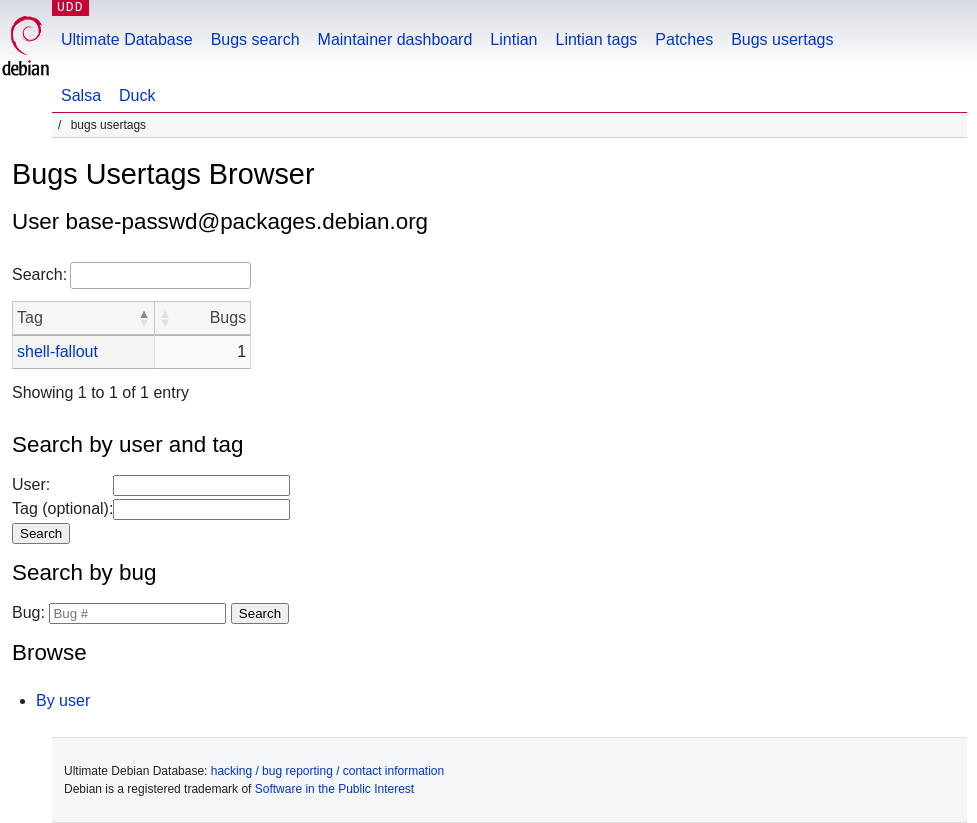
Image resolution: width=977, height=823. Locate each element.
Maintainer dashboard (395, 39)
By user (63, 700)
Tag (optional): (62, 508)
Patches (684, 39)
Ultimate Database (127, 39)
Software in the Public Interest (334, 789)
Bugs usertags (782, 39)
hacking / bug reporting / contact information (327, 771)
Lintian (513, 39)
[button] (144, 318)
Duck (137, 95)
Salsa (81, 95)
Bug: (28, 612)
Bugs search (255, 39)
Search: (39, 274)
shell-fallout (57, 351)
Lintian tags (596, 39)
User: (31, 484)
